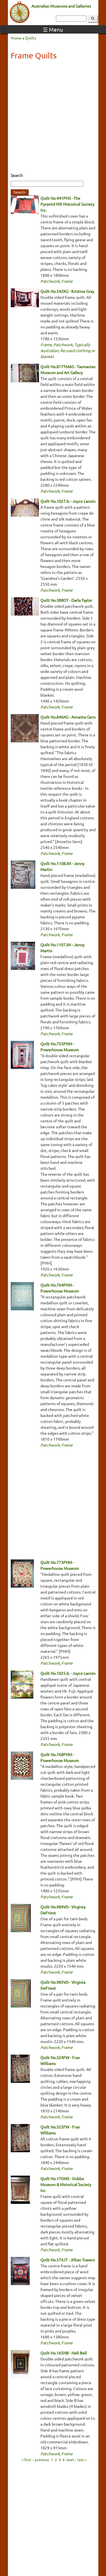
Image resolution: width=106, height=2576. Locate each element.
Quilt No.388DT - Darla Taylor (66, 600)
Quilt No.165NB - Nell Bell (63, 2352)
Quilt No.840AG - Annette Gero (68, 716)
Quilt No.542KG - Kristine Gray (67, 291)
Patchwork (50, 281)
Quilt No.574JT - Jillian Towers (67, 2259)
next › (71, 2459)
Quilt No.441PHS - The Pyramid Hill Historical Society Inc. (67, 204)
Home (16, 37)
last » (81, 2459)
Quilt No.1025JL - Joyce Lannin (68, 1673)
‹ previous (41, 2459)
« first (26, 2459)
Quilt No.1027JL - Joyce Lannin (68, 501)
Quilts (30, 37)
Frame (67, 281)
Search (17, 175)
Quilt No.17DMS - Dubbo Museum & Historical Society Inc (65, 2184)
